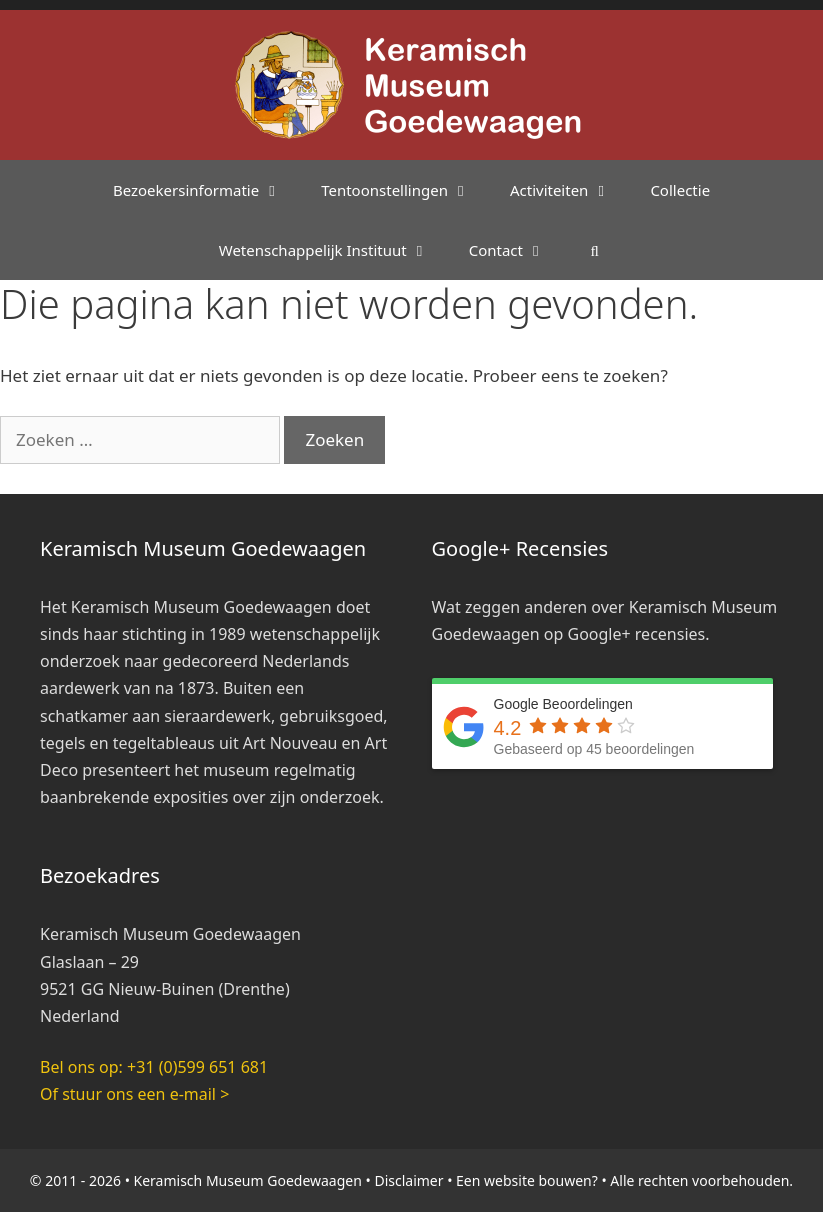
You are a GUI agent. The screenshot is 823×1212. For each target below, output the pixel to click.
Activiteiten (570, 190)
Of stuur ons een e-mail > (134, 1094)
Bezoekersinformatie (207, 190)
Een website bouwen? (527, 1180)
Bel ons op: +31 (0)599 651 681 (154, 1067)
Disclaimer (408, 1180)
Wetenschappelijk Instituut (334, 250)
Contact (517, 250)
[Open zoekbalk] (594, 250)
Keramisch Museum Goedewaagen (248, 1180)
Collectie (680, 190)
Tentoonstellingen (405, 190)
